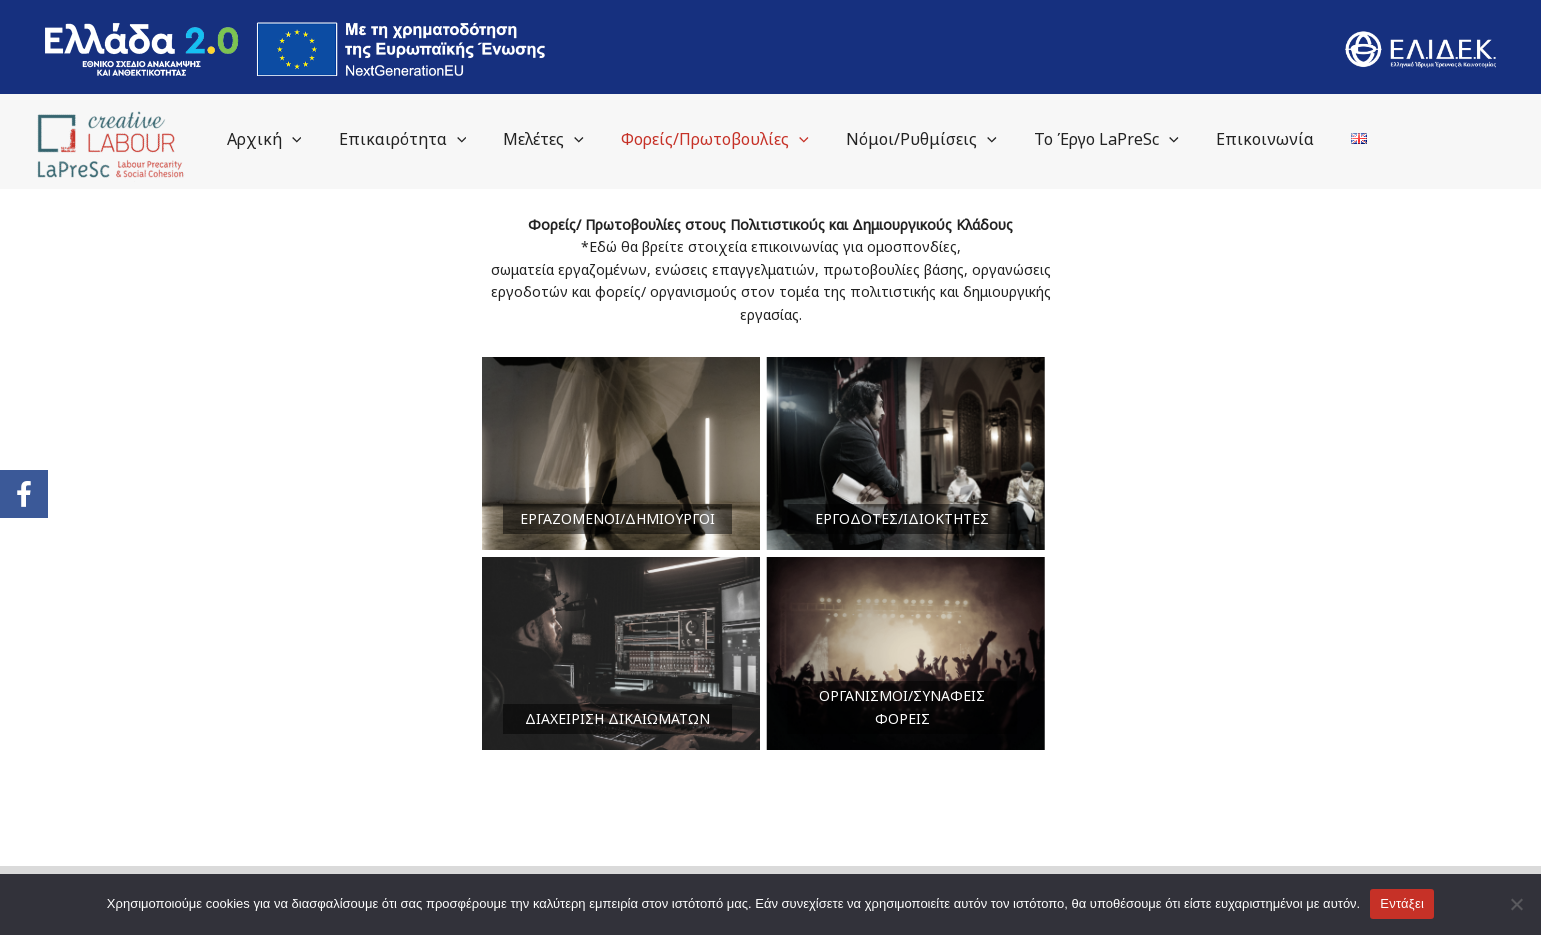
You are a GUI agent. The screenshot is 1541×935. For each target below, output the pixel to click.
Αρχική (303, 139)
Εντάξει (1402, 903)
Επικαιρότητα (437, 139)
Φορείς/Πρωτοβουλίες (739, 139)
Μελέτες (573, 139)
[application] (331, 139)
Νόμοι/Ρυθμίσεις (940, 139)
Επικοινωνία (1273, 139)
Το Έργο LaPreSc (1119, 139)
